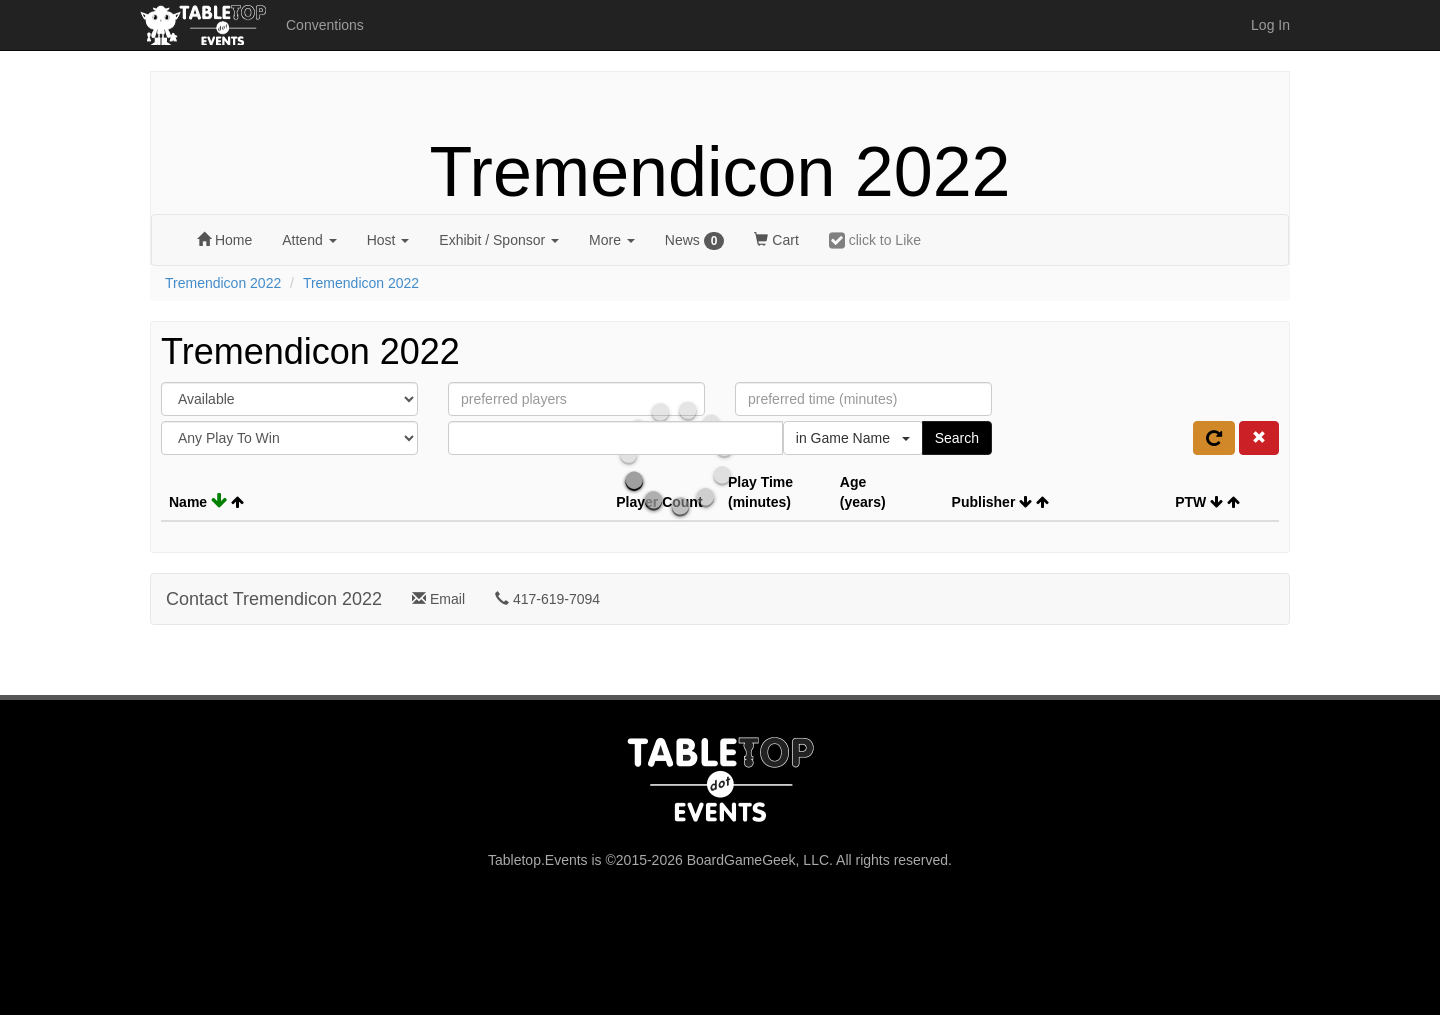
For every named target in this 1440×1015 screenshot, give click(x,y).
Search (957, 438)
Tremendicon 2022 (719, 172)
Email (438, 599)
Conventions (325, 25)
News (695, 241)
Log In (1270, 25)
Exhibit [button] (499, 240)
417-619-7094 (547, 599)
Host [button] (388, 240)
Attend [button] (309, 240)
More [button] (612, 240)
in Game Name (853, 438)
